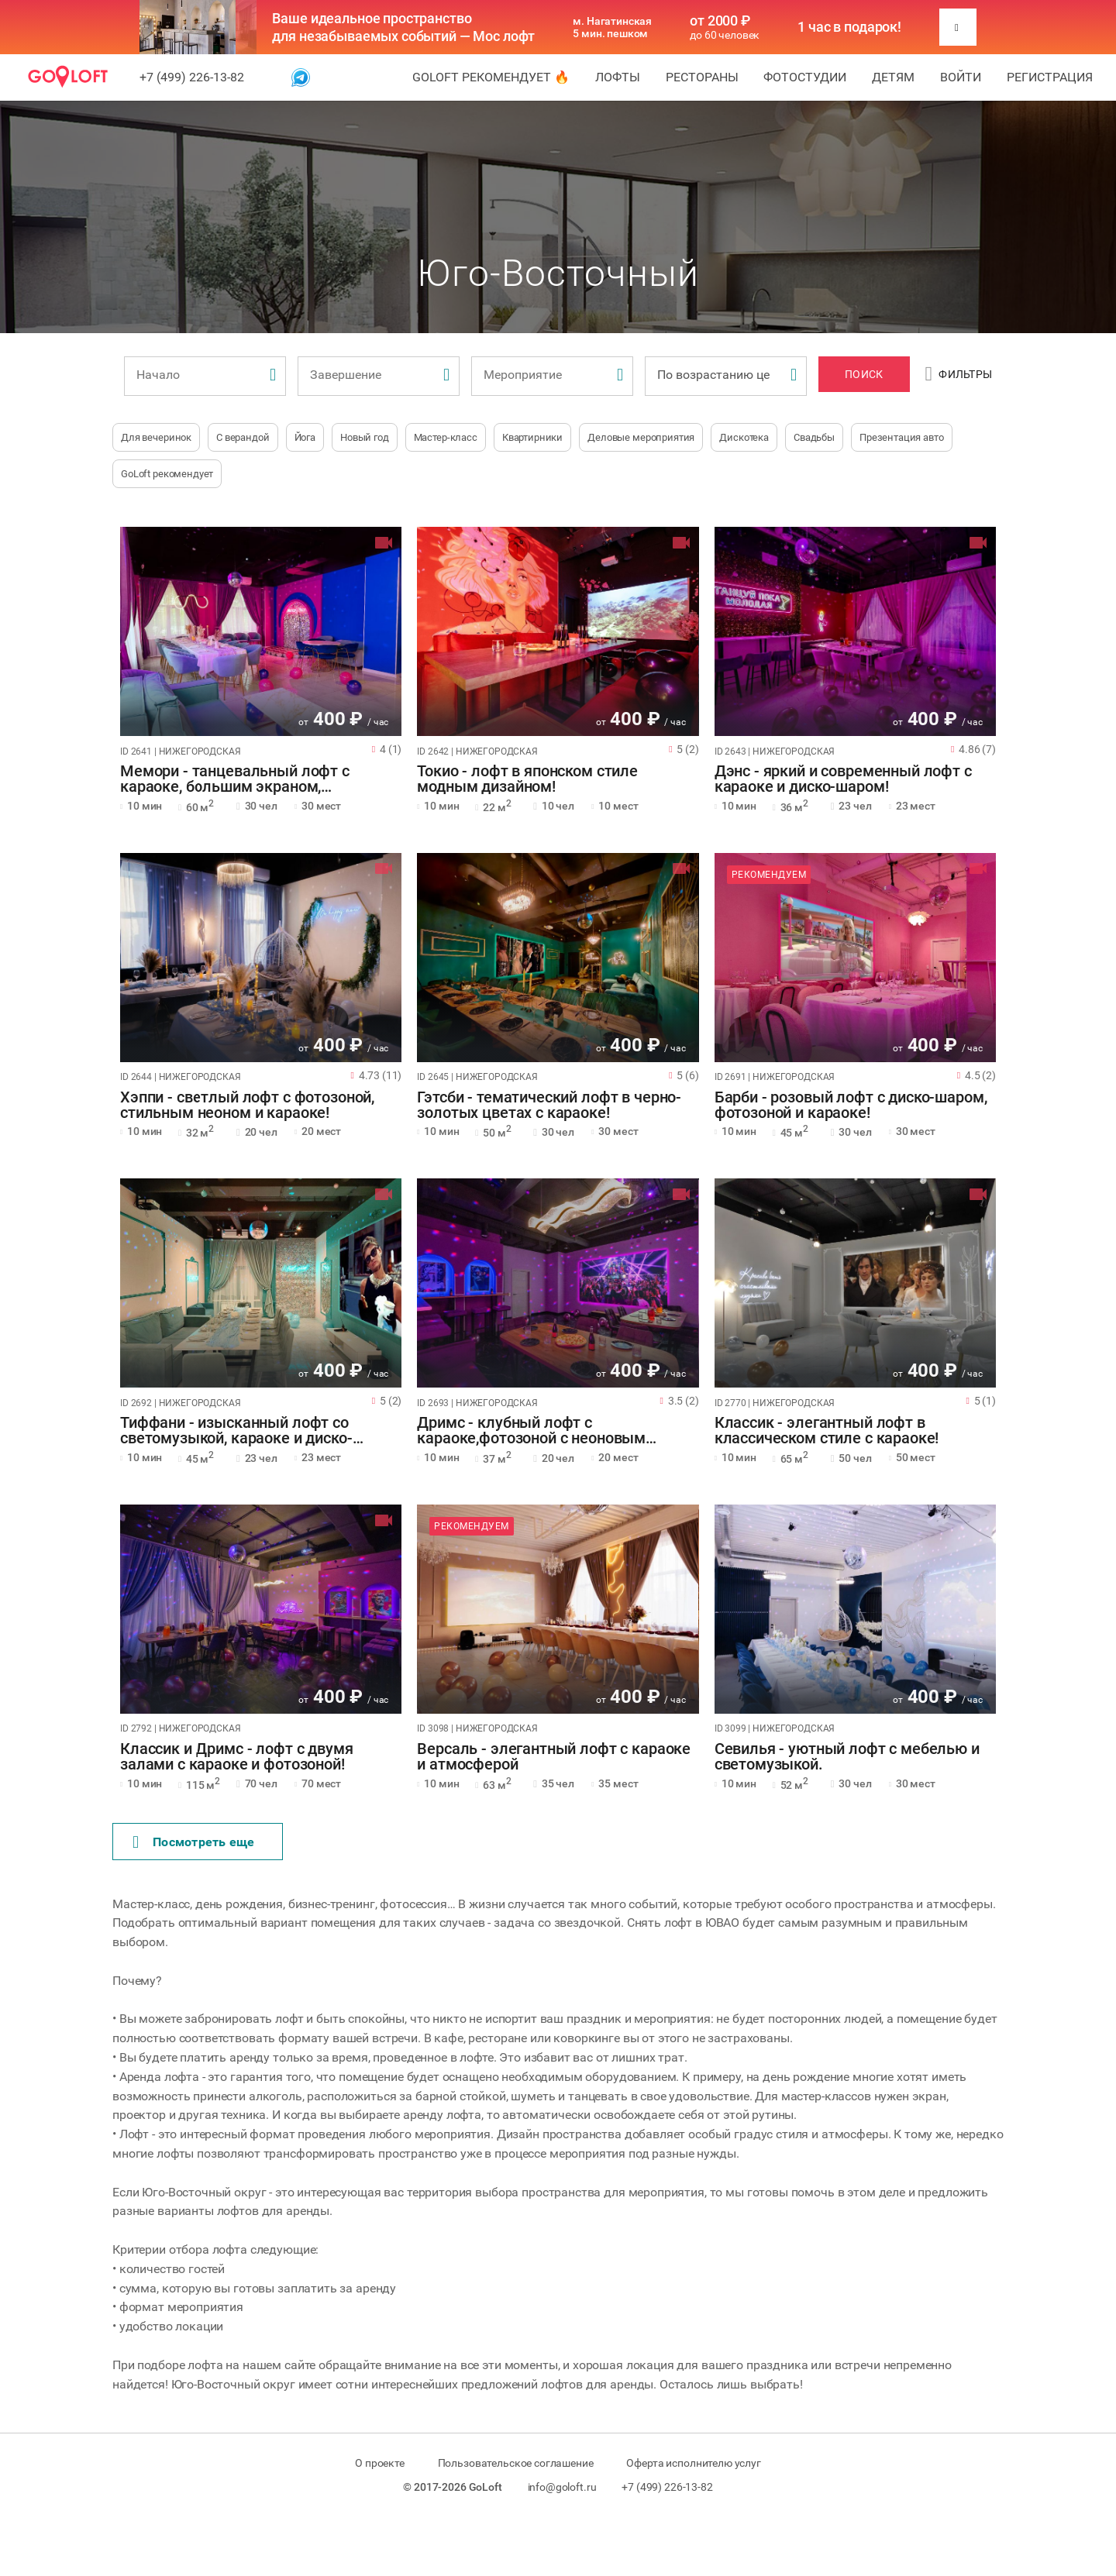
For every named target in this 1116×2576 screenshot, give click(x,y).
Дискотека (744, 437)
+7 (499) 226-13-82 (192, 77)
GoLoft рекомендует (167, 474)
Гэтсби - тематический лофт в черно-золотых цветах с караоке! (549, 1105)
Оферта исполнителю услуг (693, 2463)
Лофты (617, 77)
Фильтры (959, 374)
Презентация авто (901, 437)
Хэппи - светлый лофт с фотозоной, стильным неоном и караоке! (247, 1105)
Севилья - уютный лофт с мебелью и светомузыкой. (847, 1757)
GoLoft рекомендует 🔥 (491, 77)
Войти (960, 77)
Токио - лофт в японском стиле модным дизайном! (527, 779)
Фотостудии (804, 77)
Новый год (364, 437)
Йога (304, 437)
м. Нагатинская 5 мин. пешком (612, 27)
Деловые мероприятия (640, 437)
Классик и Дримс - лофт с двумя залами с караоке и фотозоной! (236, 1757)
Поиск (864, 374)
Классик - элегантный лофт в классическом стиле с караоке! (827, 1431)
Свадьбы (814, 437)
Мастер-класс (445, 437)
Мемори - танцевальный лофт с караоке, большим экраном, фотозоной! (235, 779)
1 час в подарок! (849, 27)
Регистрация (1050, 77)
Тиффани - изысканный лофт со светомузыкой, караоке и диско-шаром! (236, 1431)
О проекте (380, 2463)
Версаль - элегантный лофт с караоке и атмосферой (554, 1757)
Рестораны (702, 77)
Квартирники (532, 437)
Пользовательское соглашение (516, 2463)
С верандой (243, 437)
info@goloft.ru (562, 2487)
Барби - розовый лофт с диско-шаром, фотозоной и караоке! (851, 1105)
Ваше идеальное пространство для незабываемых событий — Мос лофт (403, 27)
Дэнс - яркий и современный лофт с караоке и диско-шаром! (843, 779)
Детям (893, 77)
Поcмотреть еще (194, 1842)
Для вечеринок (156, 437)
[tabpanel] (260, 631)
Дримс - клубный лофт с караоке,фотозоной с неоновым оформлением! (531, 1431)
